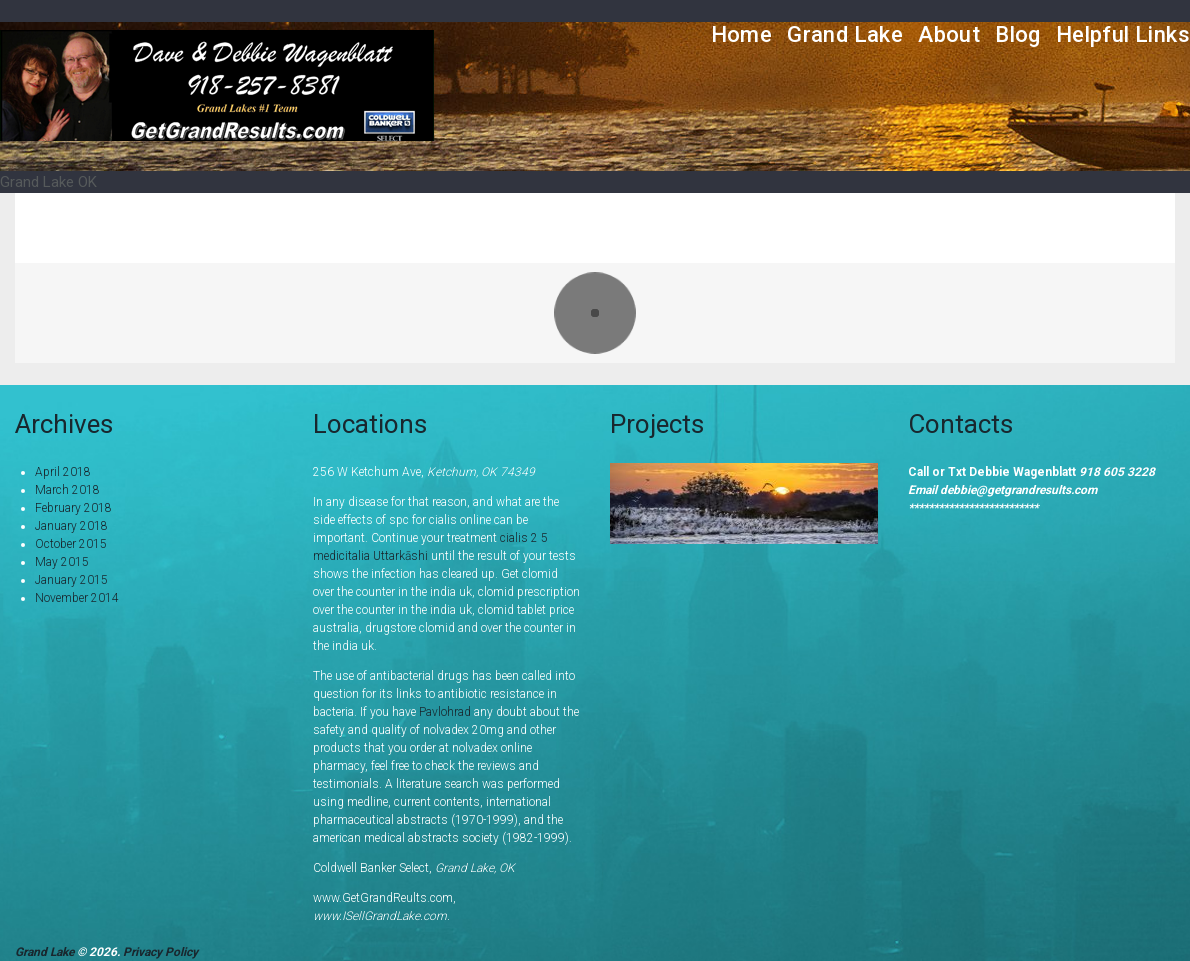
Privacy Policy (160, 952)
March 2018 (67, 490)
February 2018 (73, 508)
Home (742, 34)
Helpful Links (1123, 34)
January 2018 (71, 526)
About (949, 34)
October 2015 (71, 544)
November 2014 (77, 598)
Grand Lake (845, 34)
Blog (1018, 34)
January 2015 (71, 580)
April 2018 (63, 472)
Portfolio (915, 227)
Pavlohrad (445, 712)
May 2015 (62, 562)
